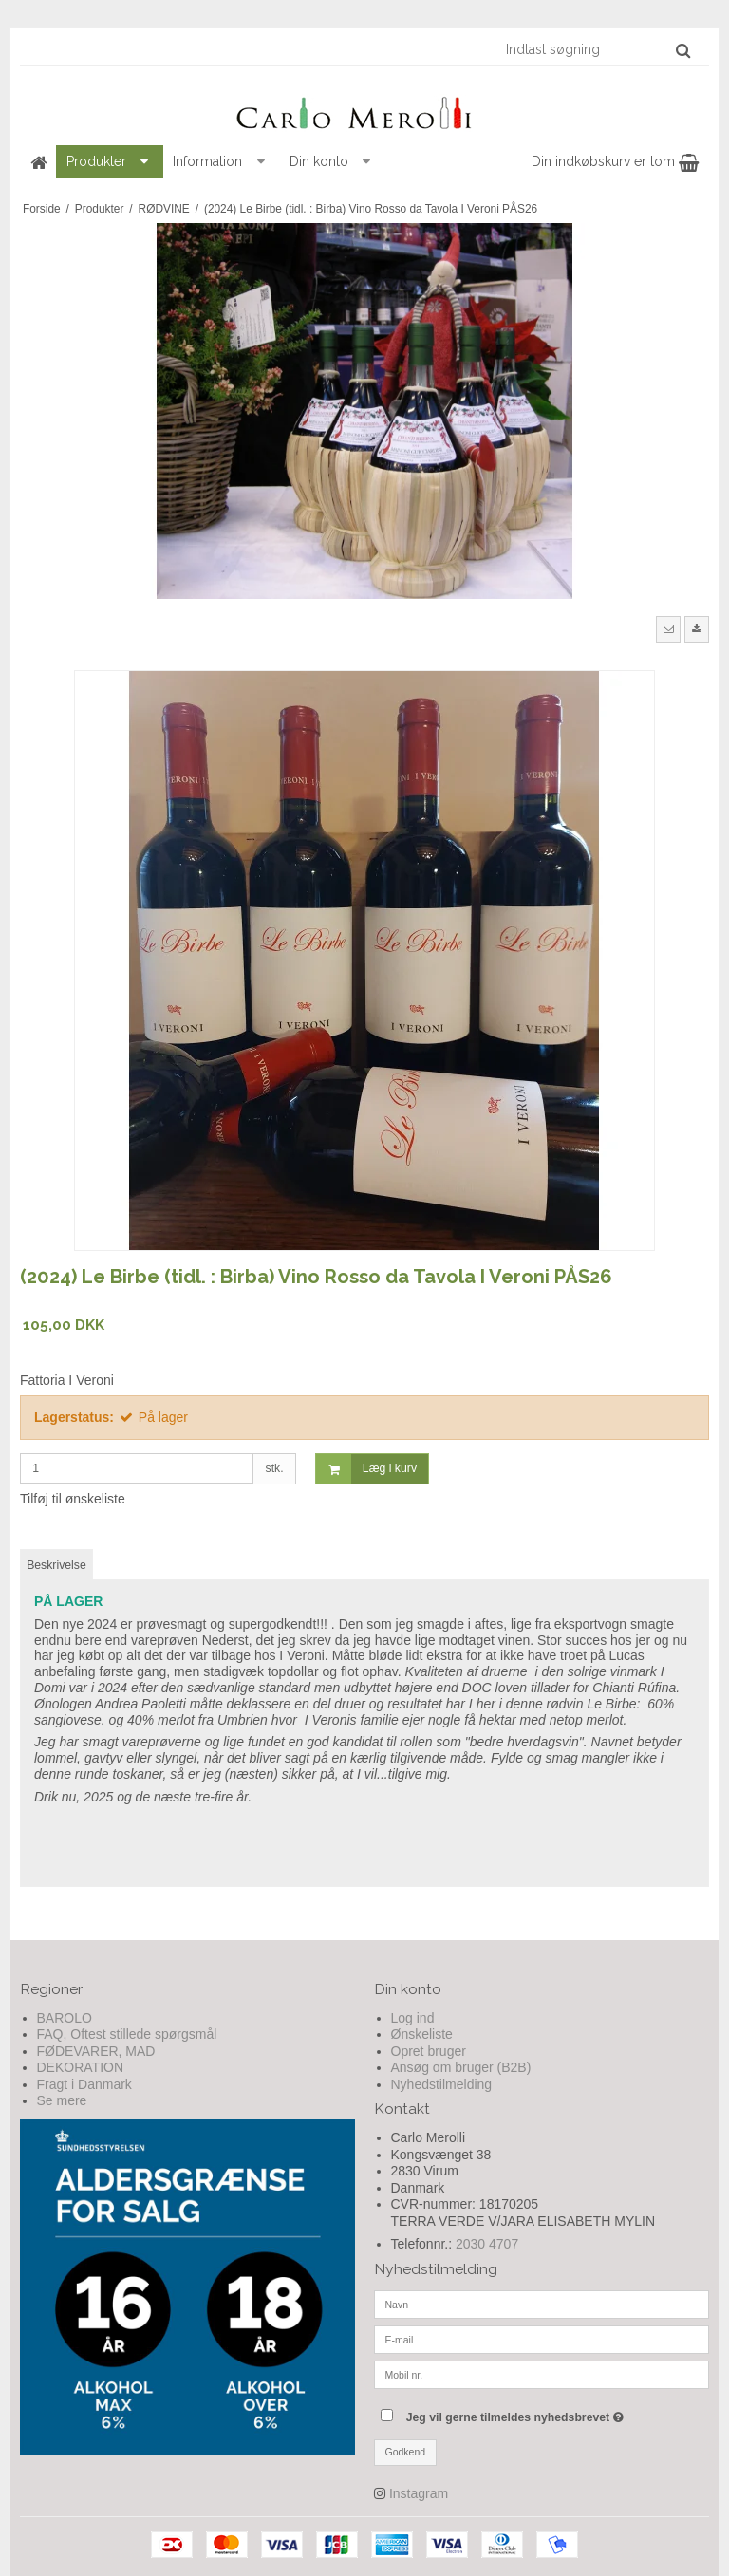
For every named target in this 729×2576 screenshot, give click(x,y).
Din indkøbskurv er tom (615, 161)
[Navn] (541, 2303)
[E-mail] (541, 2338)
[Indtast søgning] (597, 49)
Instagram (418, 2493)
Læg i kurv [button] (366, 1469)
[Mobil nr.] (541, 2373)
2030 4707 (487, 2243)
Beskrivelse (56, 1565)
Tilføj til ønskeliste (72, 1498)
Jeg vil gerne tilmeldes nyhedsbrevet (557, 2413)
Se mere (62, 2100)
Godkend (405, 2451)
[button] (668, 629)
